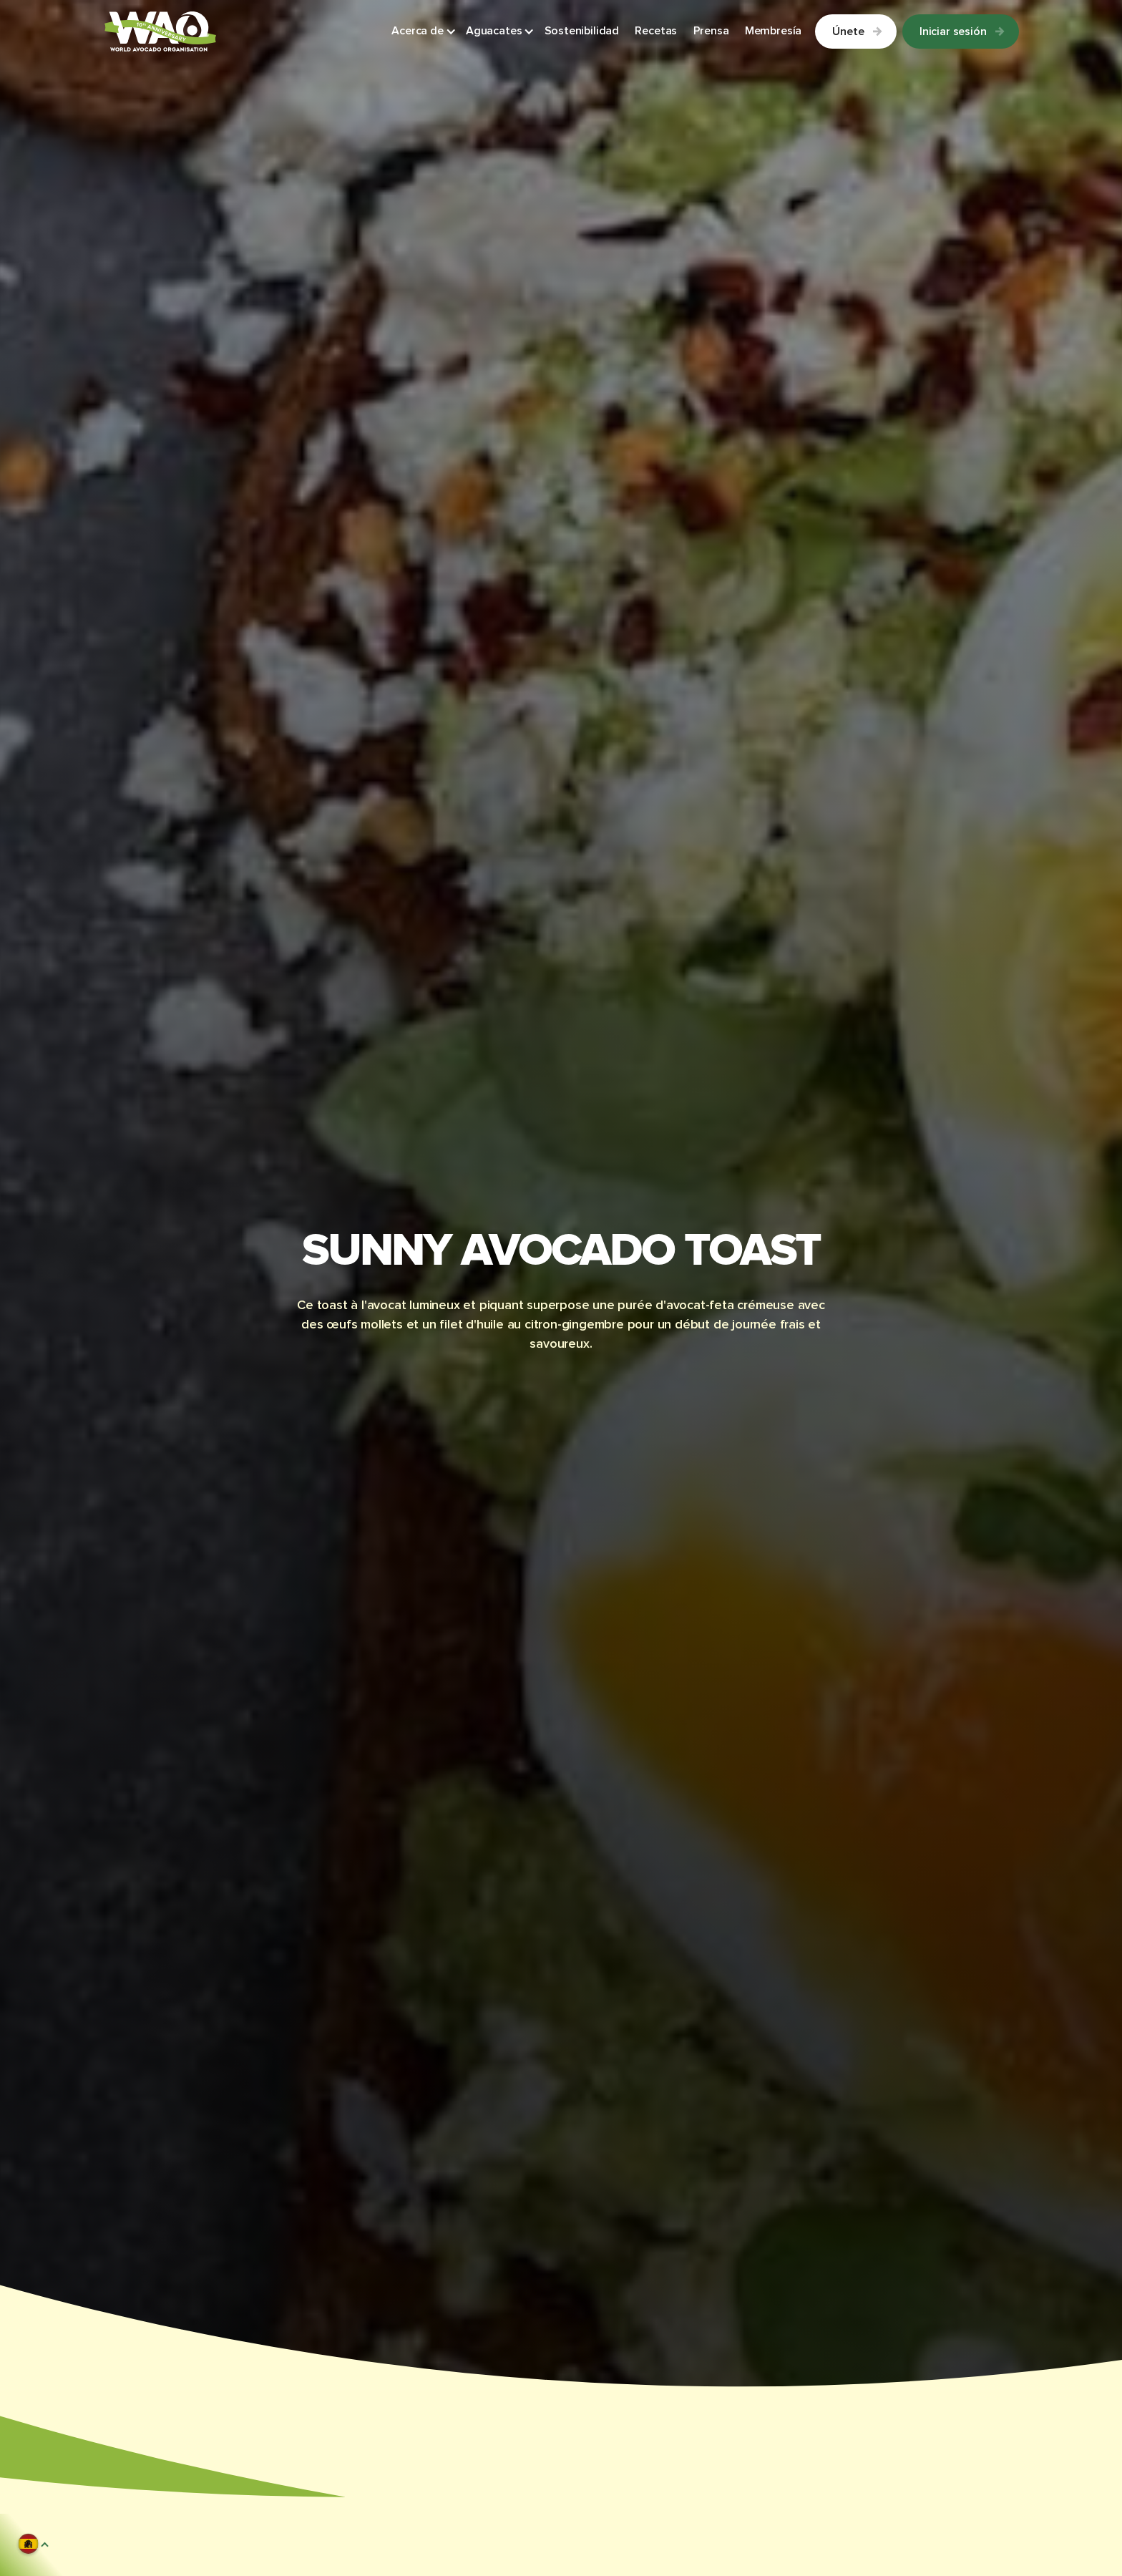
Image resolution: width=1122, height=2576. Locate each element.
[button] (424, 31)
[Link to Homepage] (160, 31)
